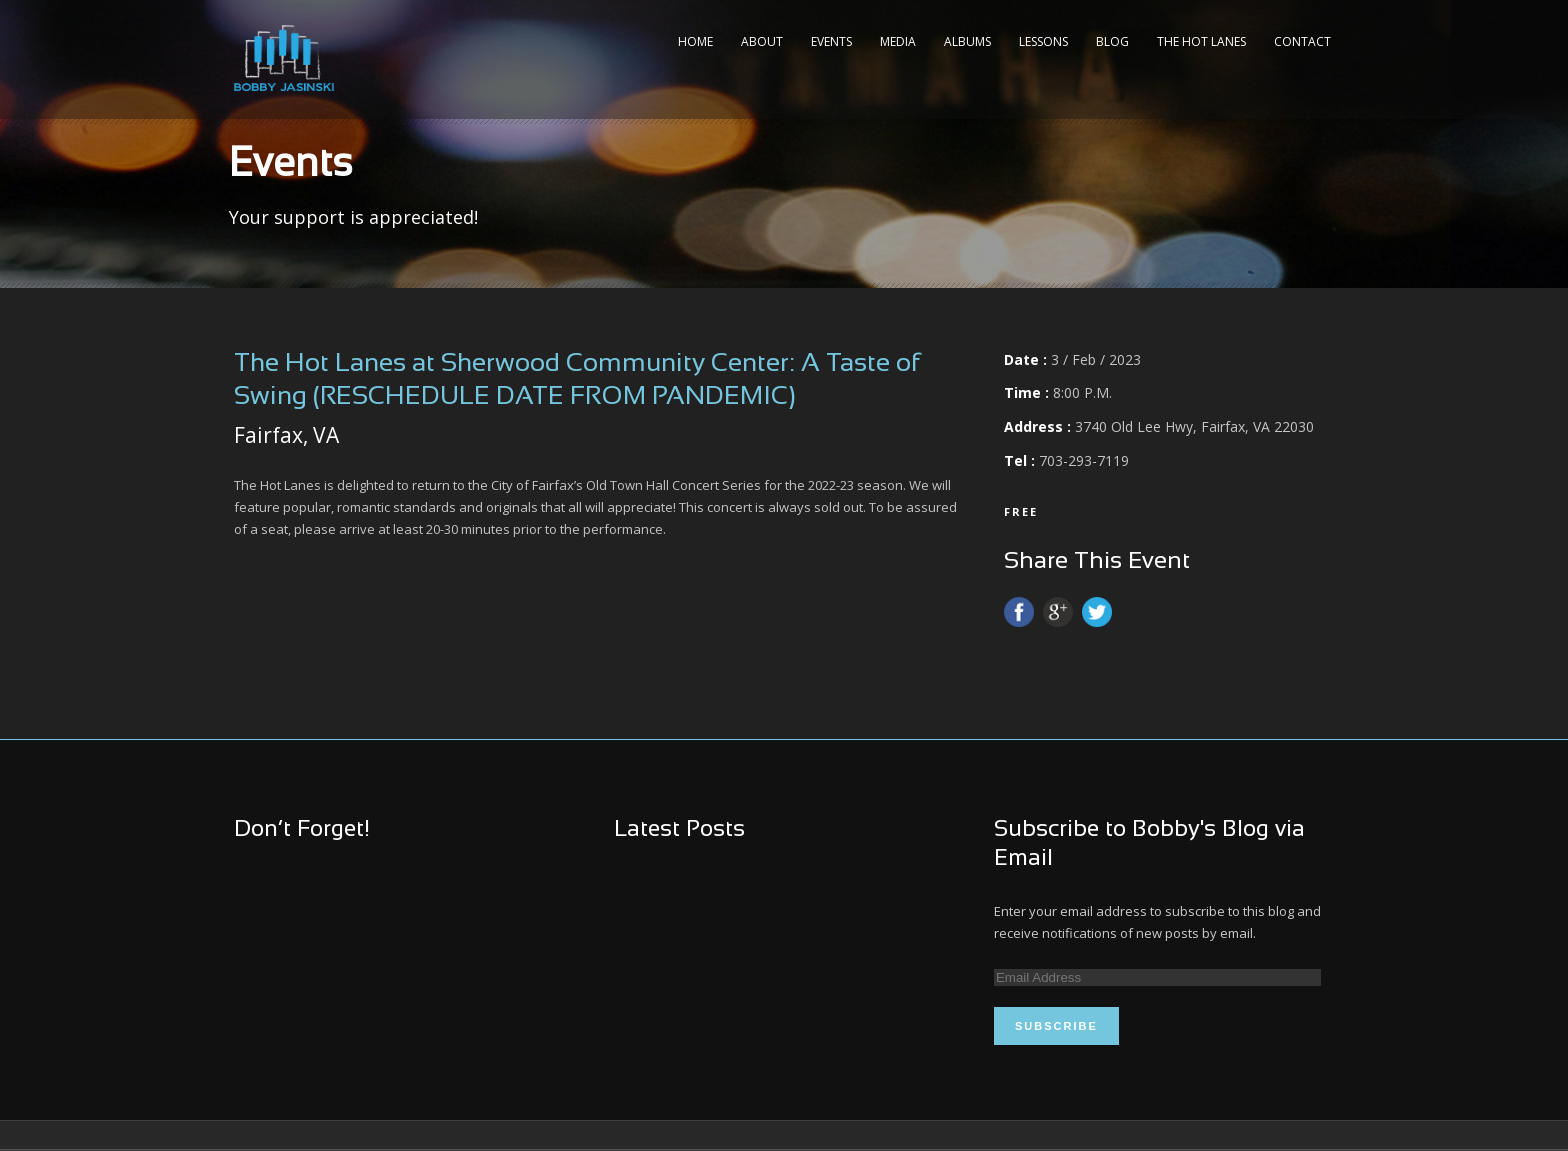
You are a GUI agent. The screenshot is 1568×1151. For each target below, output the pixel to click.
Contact (1302, 41)
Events (831, 41)
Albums (967, 41)
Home (695, 41)
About (762, 41)
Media (898, 41)
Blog (1112, 41)
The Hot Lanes (1201, 41)
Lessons (1043, 41)
